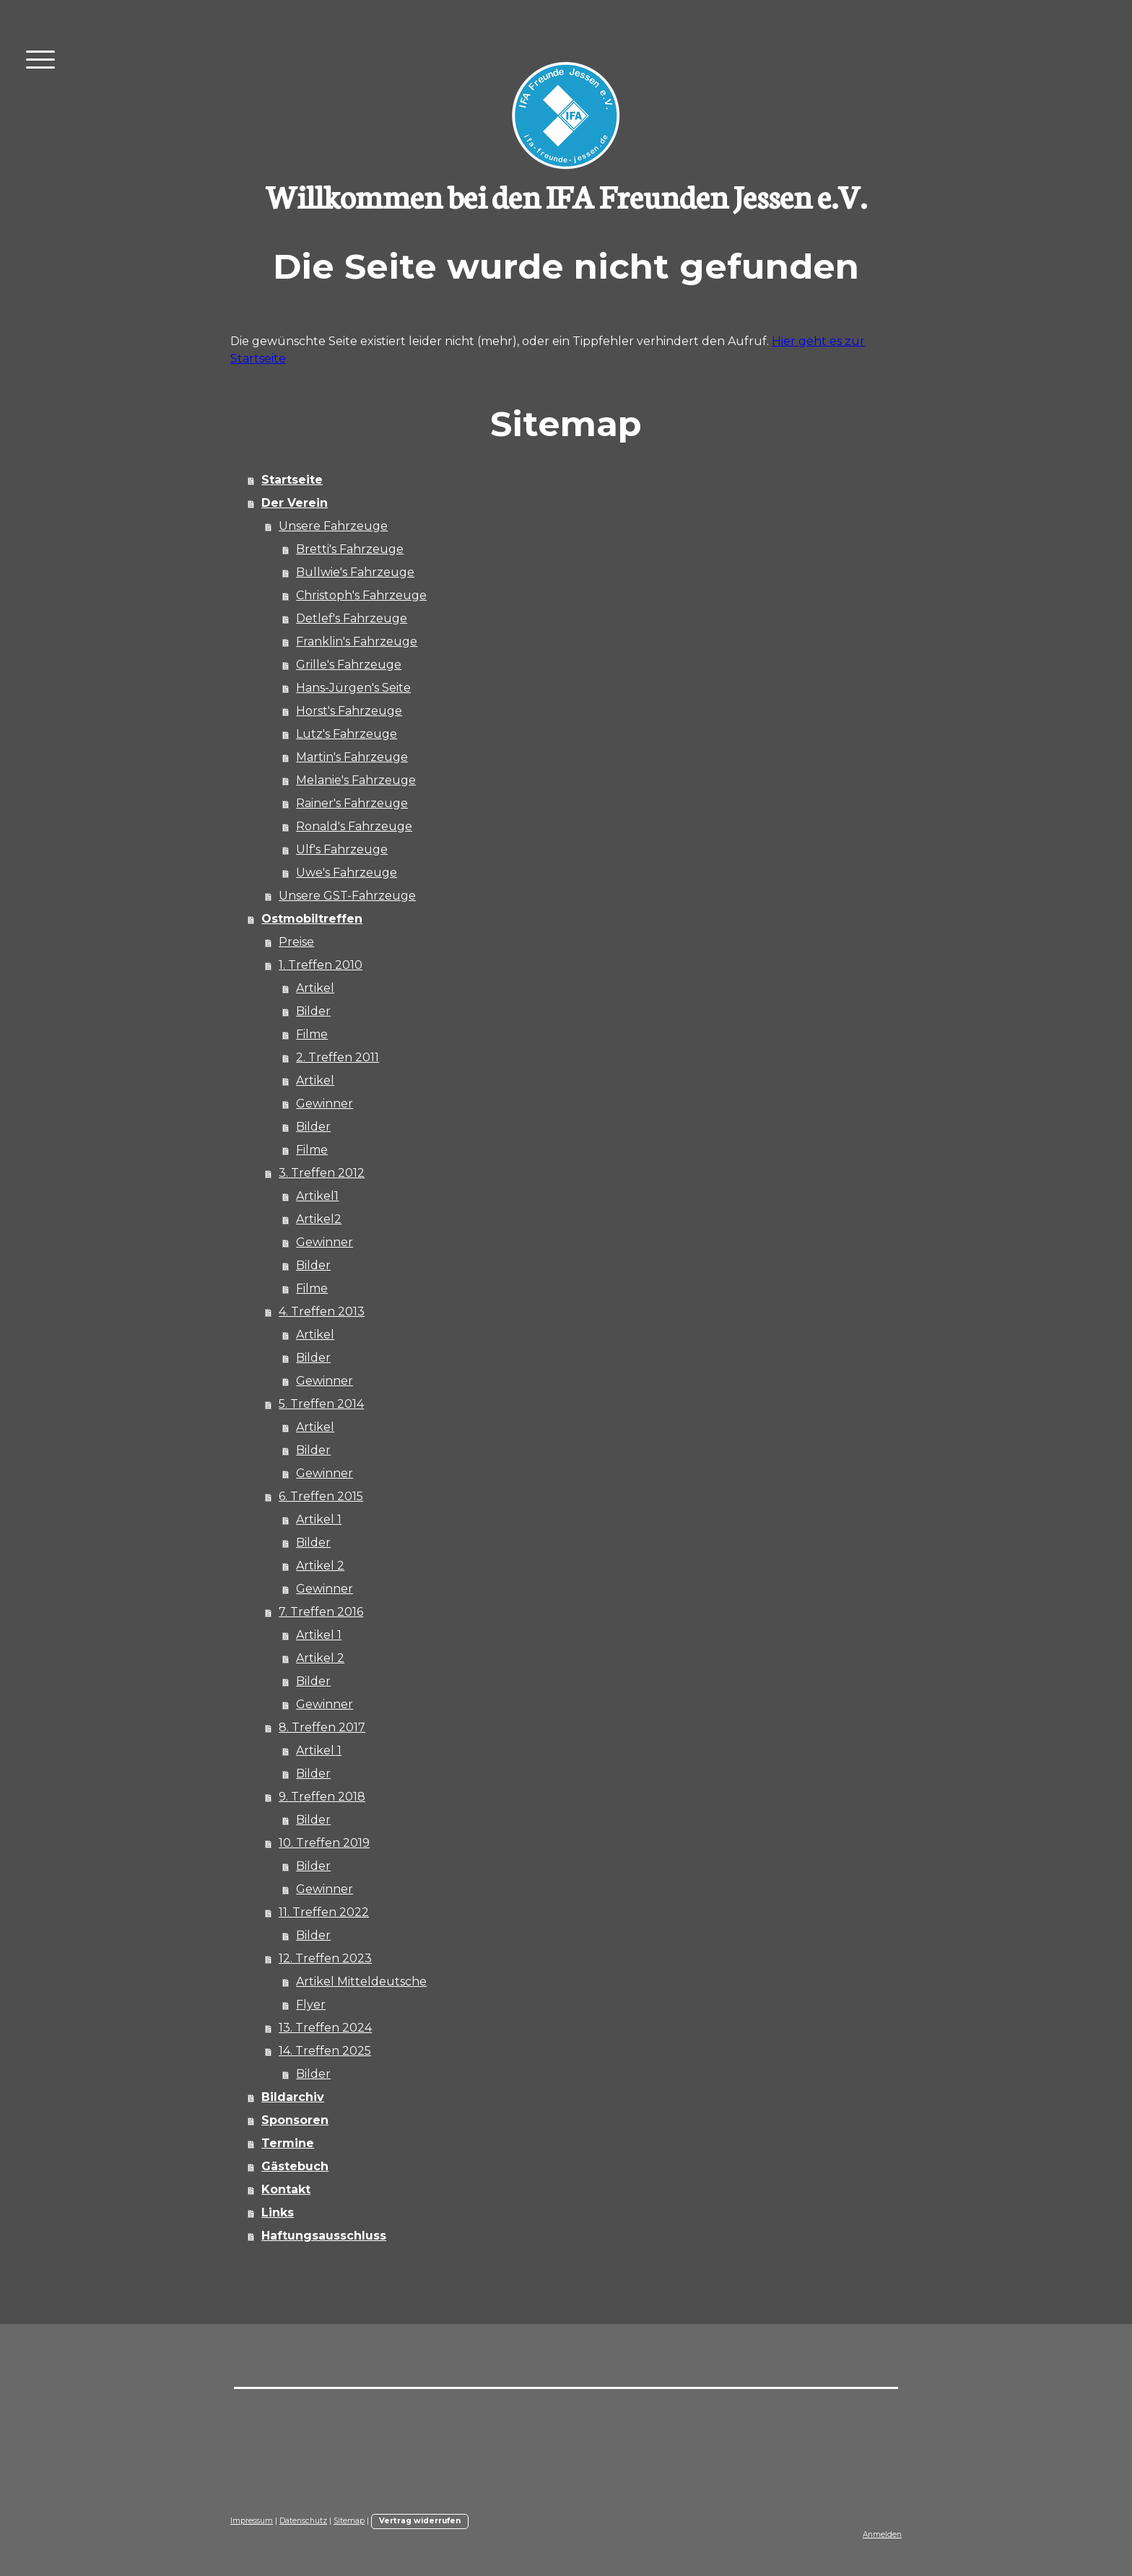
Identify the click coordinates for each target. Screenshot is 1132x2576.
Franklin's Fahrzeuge (356, 641)
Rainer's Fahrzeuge (352, 803)
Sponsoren (294, 2120)
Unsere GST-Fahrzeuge (347, 895)
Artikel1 (317, 1196)
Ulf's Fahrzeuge (342, 849)
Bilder (313, 1011)
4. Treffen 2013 (322, 1311)
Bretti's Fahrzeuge (350, 549)
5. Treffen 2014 (321, 1404)
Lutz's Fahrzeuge (346, 734)
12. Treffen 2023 (325, 1958)
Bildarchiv (292, 2097)
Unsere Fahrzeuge (333, 526)
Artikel (315, 988)
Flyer (311, 2004)
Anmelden (882, 2534)
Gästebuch (294, 2166)
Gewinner (324, 1103)
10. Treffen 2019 (324, 1843)
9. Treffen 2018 (322, 1796)
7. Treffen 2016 (321, 1612)
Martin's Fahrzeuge (352, 757)
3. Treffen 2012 (322, 1173)
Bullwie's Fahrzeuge (355, 572)
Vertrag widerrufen (420, 2520)
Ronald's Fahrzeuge (354, 826)
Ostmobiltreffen (311, 919)
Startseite (292, 480)
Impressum (251, 2520)
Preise (296, 942)
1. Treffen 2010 (320, 965)
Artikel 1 (318, 1519)
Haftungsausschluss (323, 2235)
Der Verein (294, 503)
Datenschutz (303, 2520)
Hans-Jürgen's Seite (353, 688)
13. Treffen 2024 (325, 2028)
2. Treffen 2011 (337, 1057)
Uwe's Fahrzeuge (346, 872)
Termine (287, 2143)
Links (277, 2212)
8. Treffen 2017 (322, 1727)
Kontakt (285, 2189)
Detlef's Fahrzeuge (351, 618)
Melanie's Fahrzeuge (356, 780)
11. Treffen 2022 (324, 1912)
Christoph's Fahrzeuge (361, 595)
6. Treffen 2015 (321, 1496)
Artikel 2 (320, 1565)
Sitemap (349, 2520)
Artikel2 (318, 1219)
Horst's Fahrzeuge (349, 711)
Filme (312, 1034)
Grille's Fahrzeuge (348, 664)
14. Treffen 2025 (325, 2051)
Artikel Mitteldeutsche (361, 1981)
